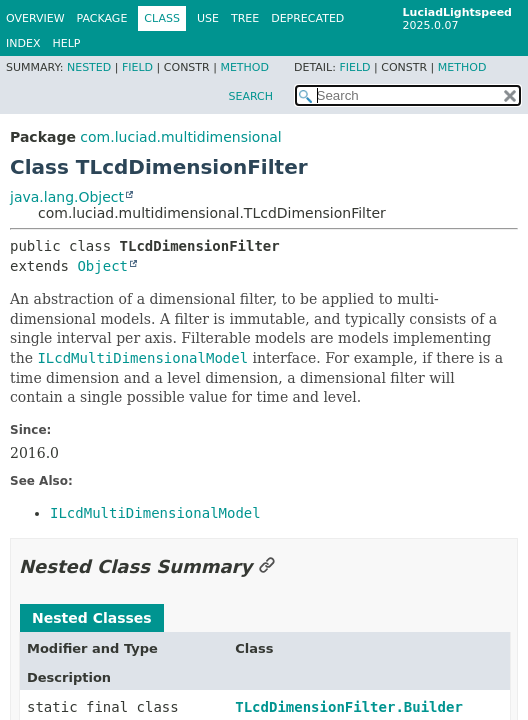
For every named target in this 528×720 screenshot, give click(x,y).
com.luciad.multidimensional (180, 137)
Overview (35, 18)
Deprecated (307, 18)
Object (102, 266)
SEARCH (250, 96)
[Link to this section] (267, 566)
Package (102, 18)
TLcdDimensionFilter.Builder (349, 707)
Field (137, 67)
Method (244, 67)
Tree (245, 18)
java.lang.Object (67, 197)
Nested (89, 67)
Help (66, 43)
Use (208, 18)
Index (23, 43)
